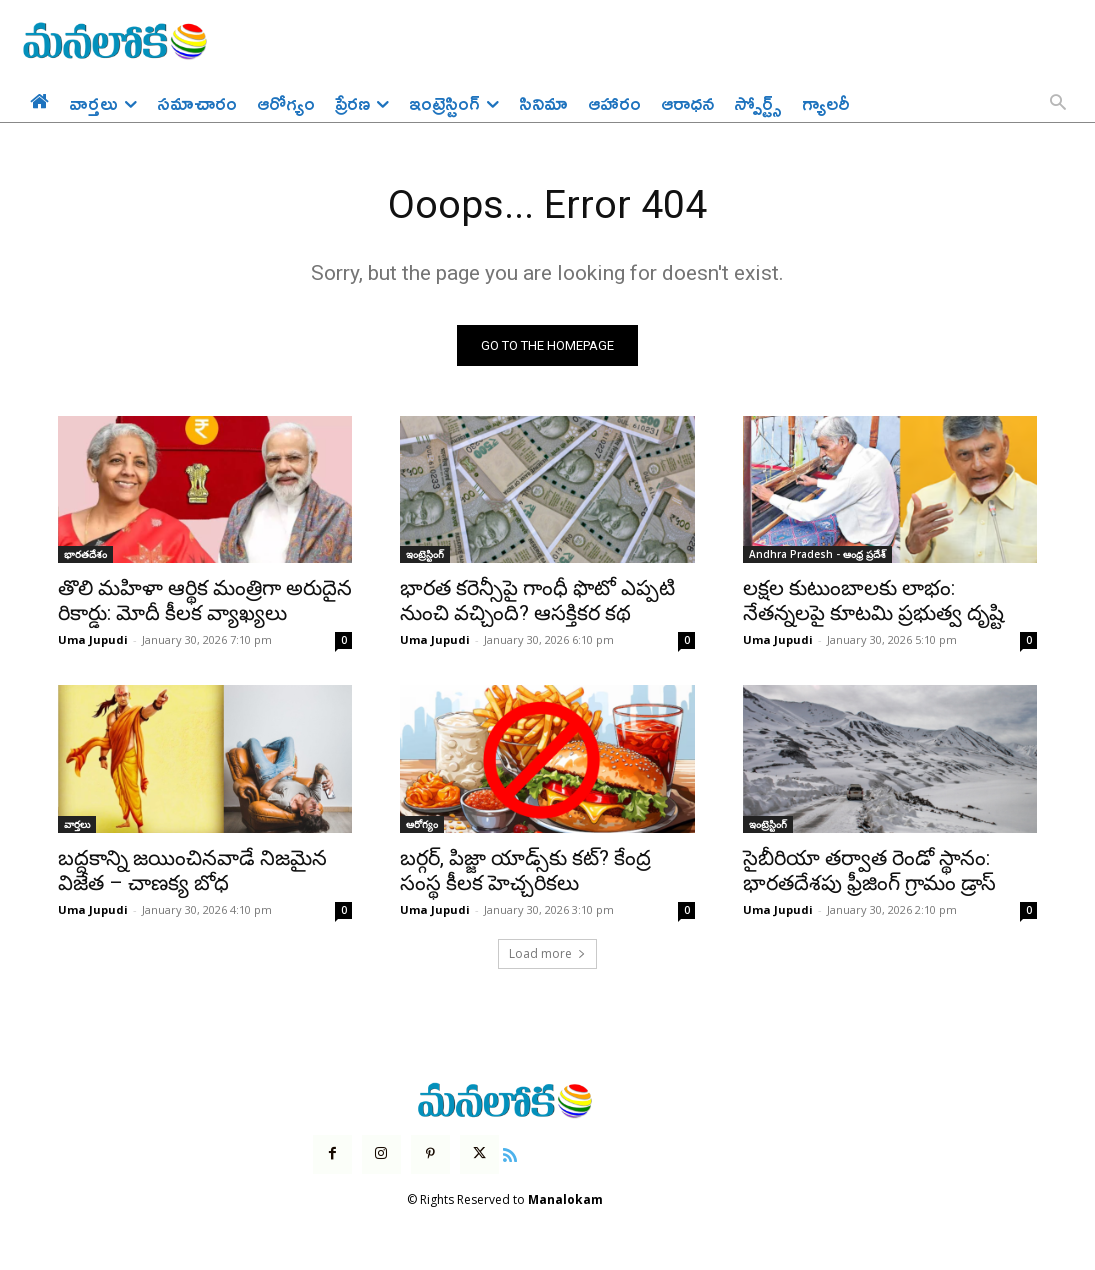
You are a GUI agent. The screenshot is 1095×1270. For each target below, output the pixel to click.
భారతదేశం (85, 556)
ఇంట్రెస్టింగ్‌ (425, 556)
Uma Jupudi (93, 641)
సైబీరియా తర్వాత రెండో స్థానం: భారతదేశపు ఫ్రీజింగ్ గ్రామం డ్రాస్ (869, 871)
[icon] (510, 1155)
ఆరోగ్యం (422, 825)
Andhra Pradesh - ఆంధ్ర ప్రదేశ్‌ (817, 556)
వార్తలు (77, 825)
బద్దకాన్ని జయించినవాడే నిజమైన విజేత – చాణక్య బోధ (192, 871)
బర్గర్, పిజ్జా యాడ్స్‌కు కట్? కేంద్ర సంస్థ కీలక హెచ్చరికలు (525, 871)
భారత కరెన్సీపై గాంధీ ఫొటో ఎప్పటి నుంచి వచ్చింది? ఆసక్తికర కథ (537, 602)
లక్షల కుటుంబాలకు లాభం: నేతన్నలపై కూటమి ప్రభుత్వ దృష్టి (873, 602)
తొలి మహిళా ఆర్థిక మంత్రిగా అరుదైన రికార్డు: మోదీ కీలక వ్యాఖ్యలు (205, 602)
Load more (547, 954)
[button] (1058, 104)
